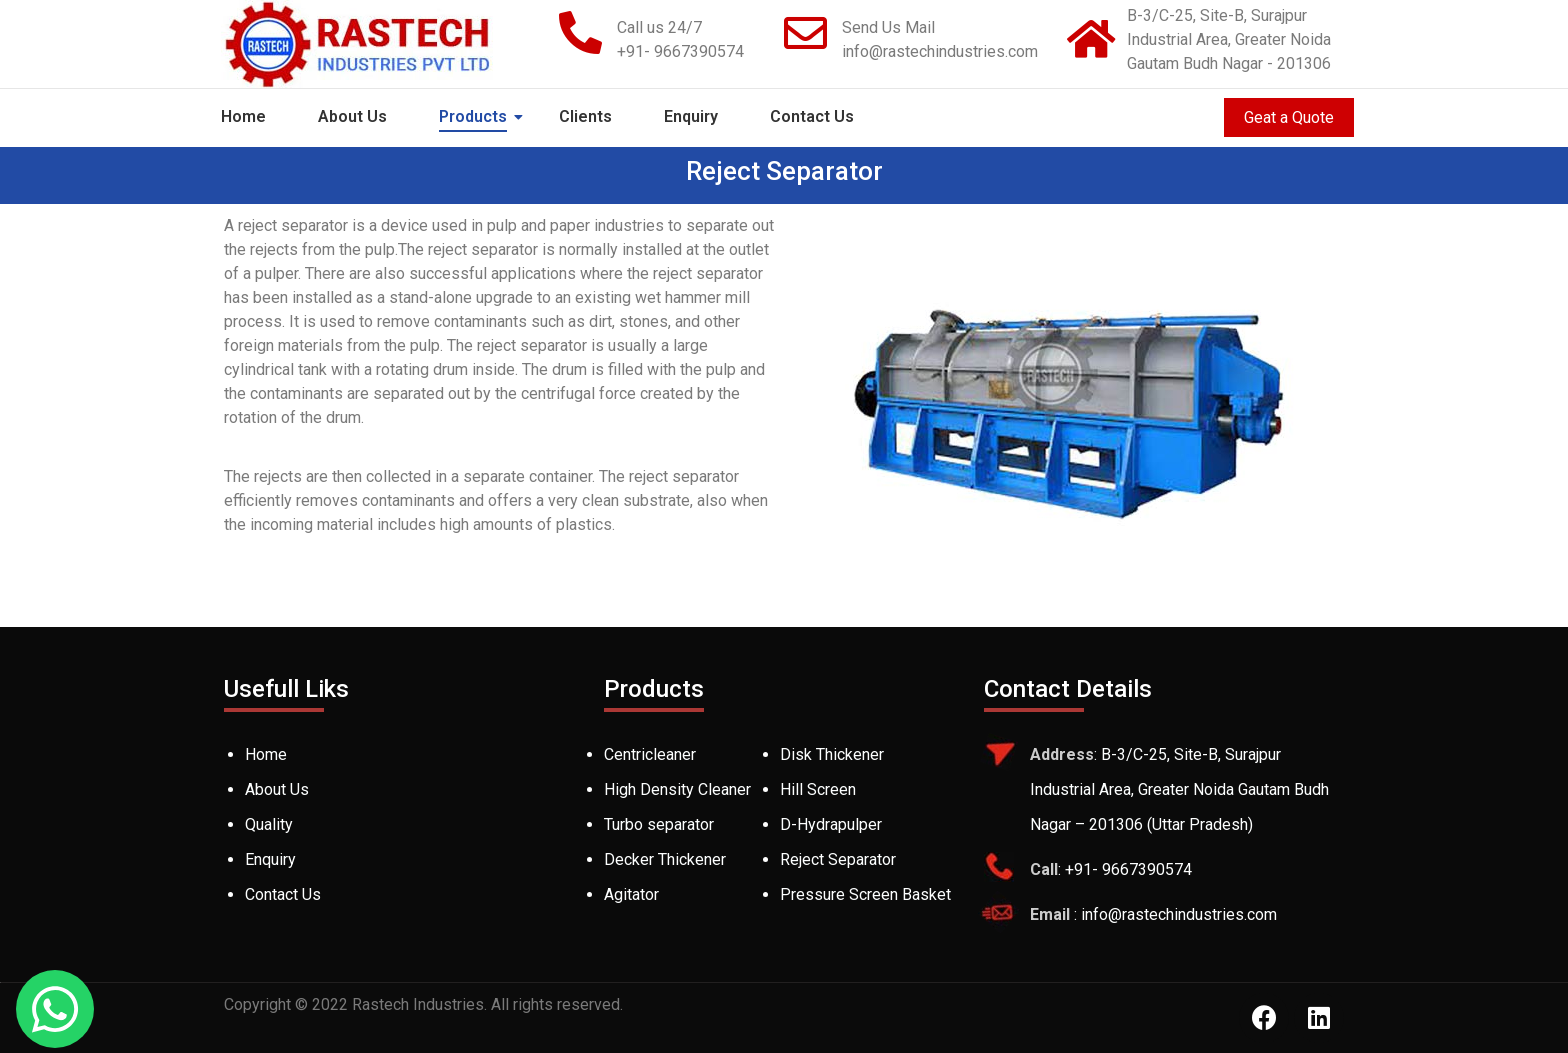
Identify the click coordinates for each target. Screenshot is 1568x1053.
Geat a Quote (1289, 117)
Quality (269, 824)
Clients (585, 116)
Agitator (631, 894)
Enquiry (691, 116)
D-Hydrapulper (831, 824)
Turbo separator (659, 824)
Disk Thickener (832, 754)
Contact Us (812, 116)
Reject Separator (838, 859)
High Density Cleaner (677, 789)
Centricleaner (650, 754)
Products (476, 116)
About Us (352, 116)
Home (243, 116)
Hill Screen (818, 789)
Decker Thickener (665, 859)
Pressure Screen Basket (865, 894)
